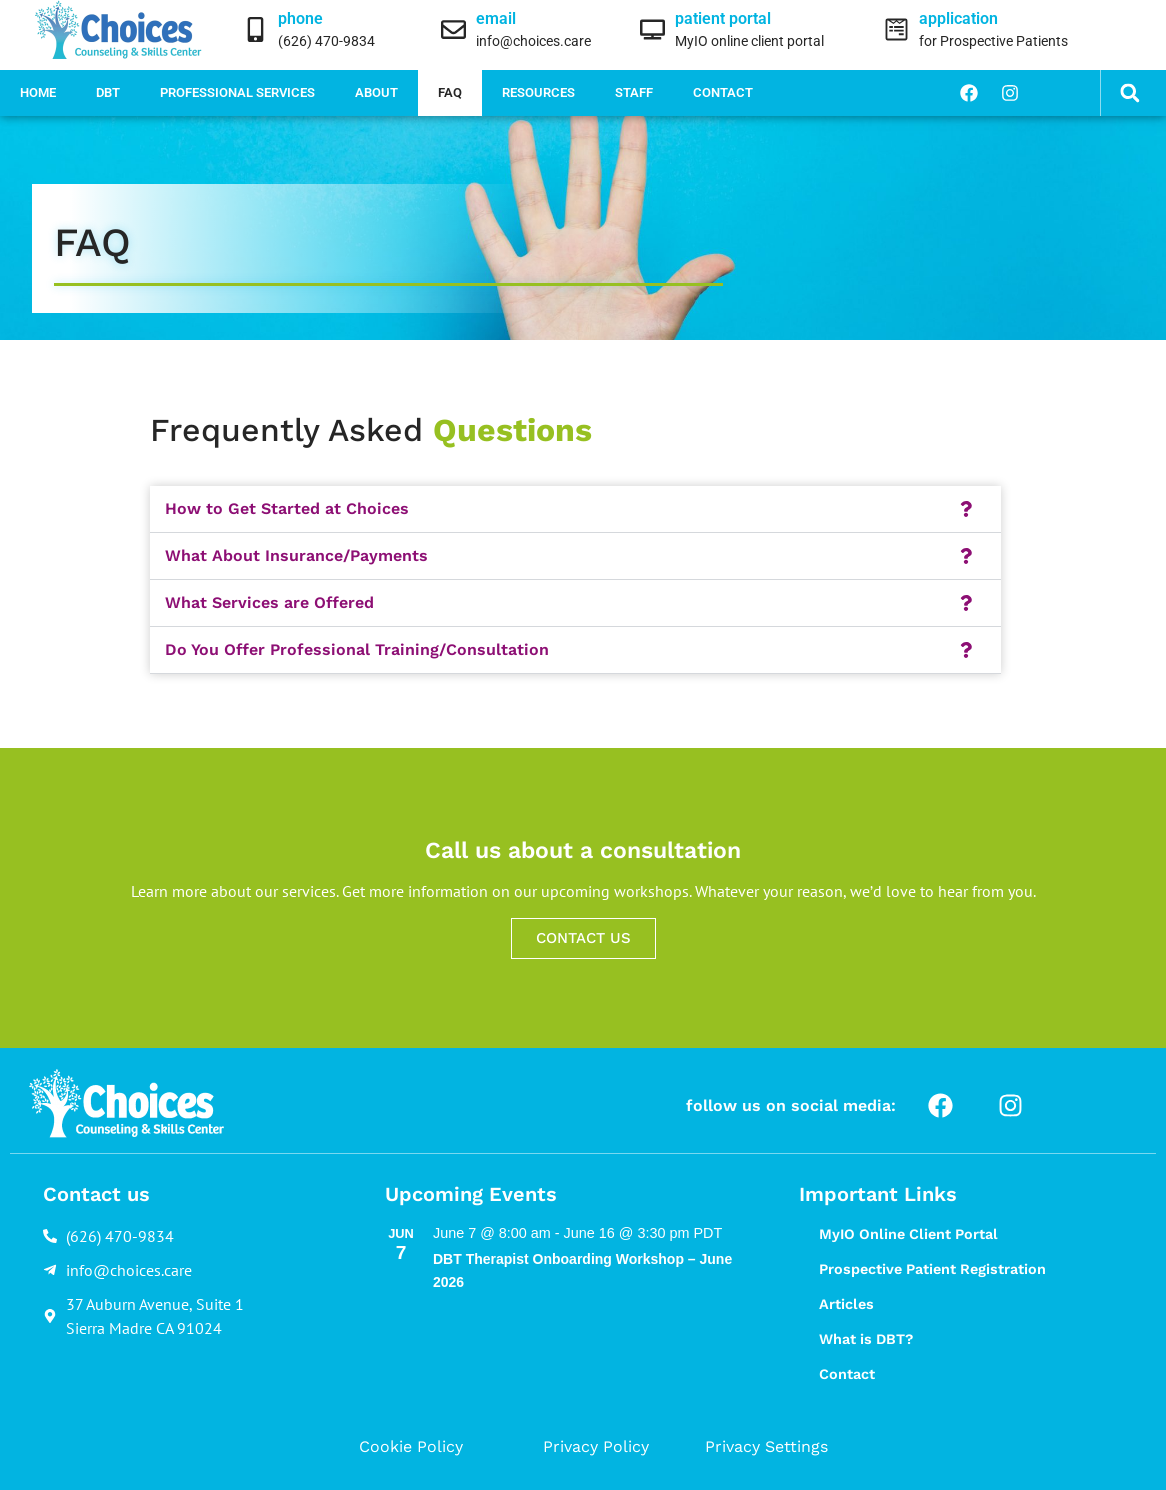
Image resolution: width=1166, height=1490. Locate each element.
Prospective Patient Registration (932, 1269)
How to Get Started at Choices (287, 508)
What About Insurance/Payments (296, 555)
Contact (723, 92)
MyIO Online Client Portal (908, 1234)
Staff (634, 92)
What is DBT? (866, 1339)
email (496, 18)
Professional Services (237, 92)
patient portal (723, 18)
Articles (846, 1304)
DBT (108, 92)
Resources (538, 92)
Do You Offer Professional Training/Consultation (357, 649)
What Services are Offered (269, 602)
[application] (896, 29)
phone (300, 18)
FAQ (450, 92)
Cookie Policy (411, 1446)
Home (38, 92)
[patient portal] (652, 29)
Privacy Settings (766, 1446)
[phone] (255, 29)
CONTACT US (583, 938)
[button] (1129, 93)
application (958, 18)
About (376, 92)
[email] (453, 29)
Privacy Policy (596, 1446)
